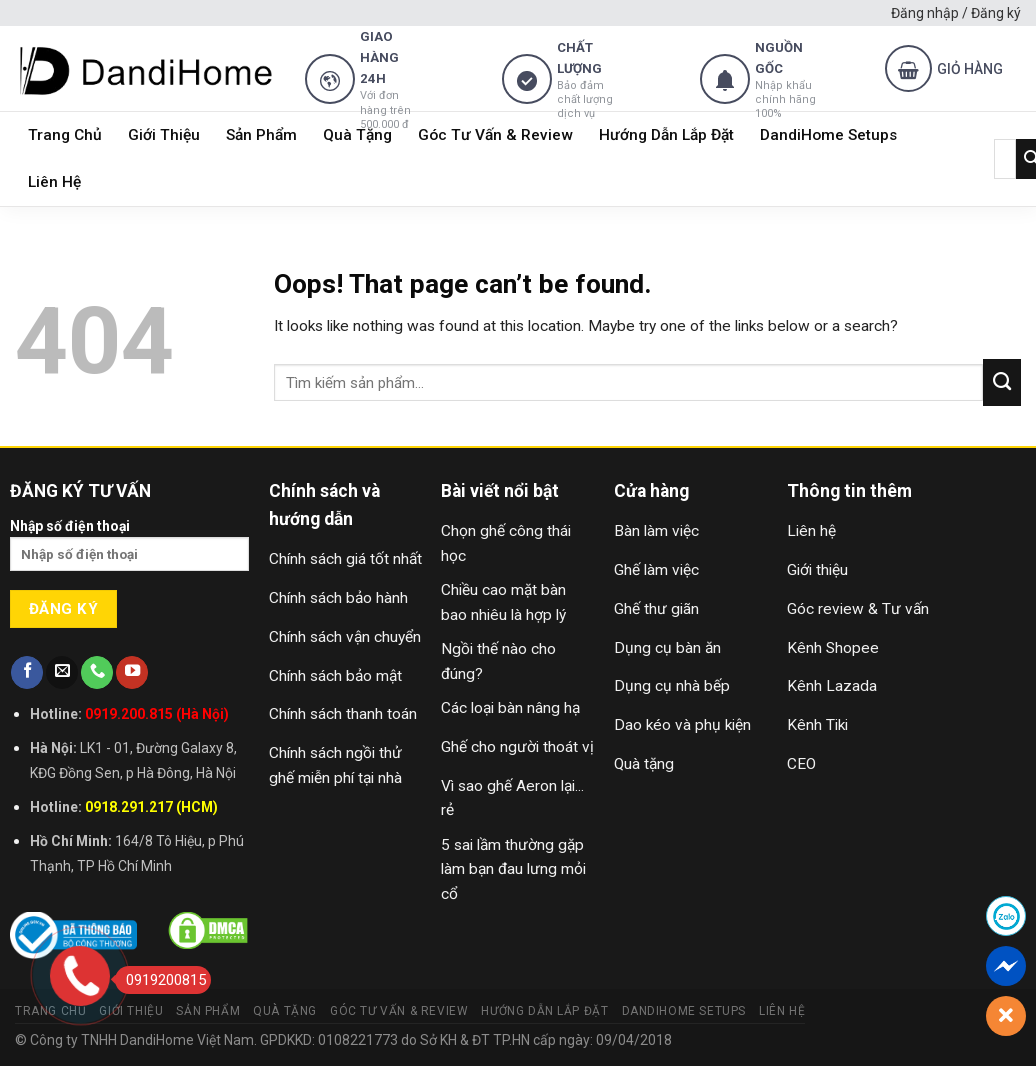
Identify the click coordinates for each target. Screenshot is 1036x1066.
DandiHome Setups (828, 135)
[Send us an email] (62, 672)
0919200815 (160, 980)
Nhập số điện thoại (129, 551)
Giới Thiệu (164, 135)
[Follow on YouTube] (132, 672)
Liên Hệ (54, 182)
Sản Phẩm (261, 135)
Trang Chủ (65, 135)
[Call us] (97, 672)
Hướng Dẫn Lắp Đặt (666, 135)
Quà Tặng (357, 135)
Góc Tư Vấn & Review (495, 135)
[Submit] (1002, 382)
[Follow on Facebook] (27, 672)
